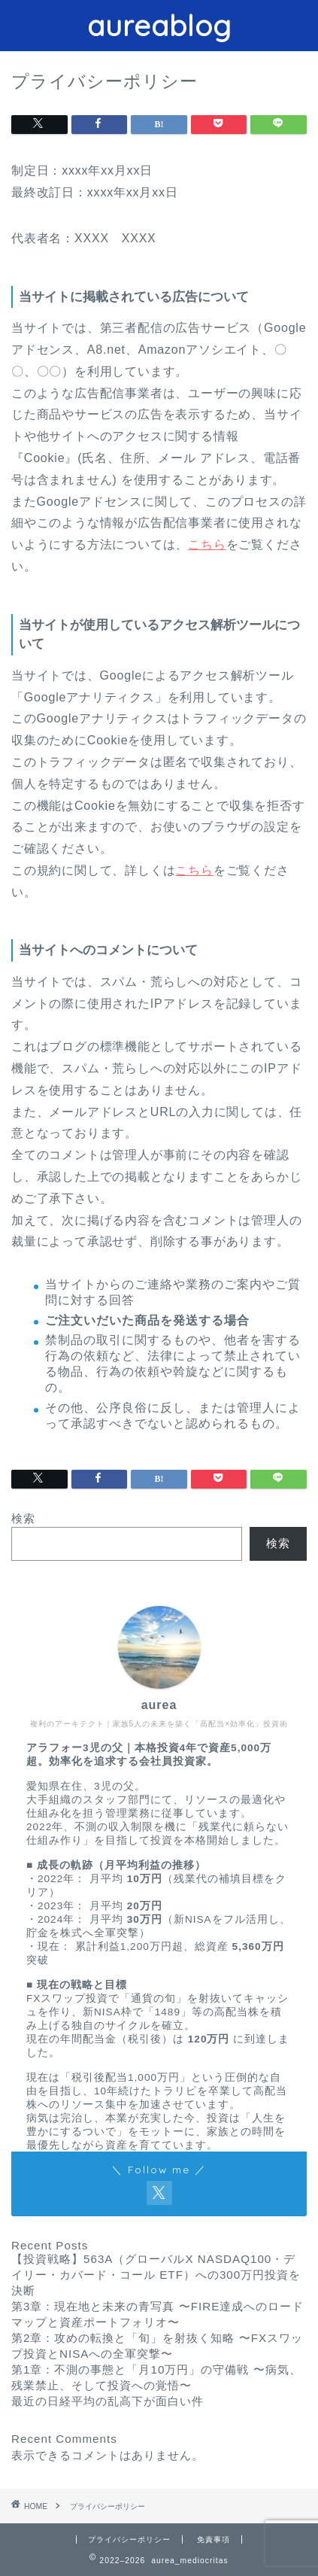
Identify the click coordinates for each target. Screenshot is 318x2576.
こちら (207, 544)
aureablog (159, 26)
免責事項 (213, 2539)
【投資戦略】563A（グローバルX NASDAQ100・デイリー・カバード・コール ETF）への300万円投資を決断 (156, 2274)
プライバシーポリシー (129, 2539)
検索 (23, 1518)
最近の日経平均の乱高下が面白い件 (107, 2401)
